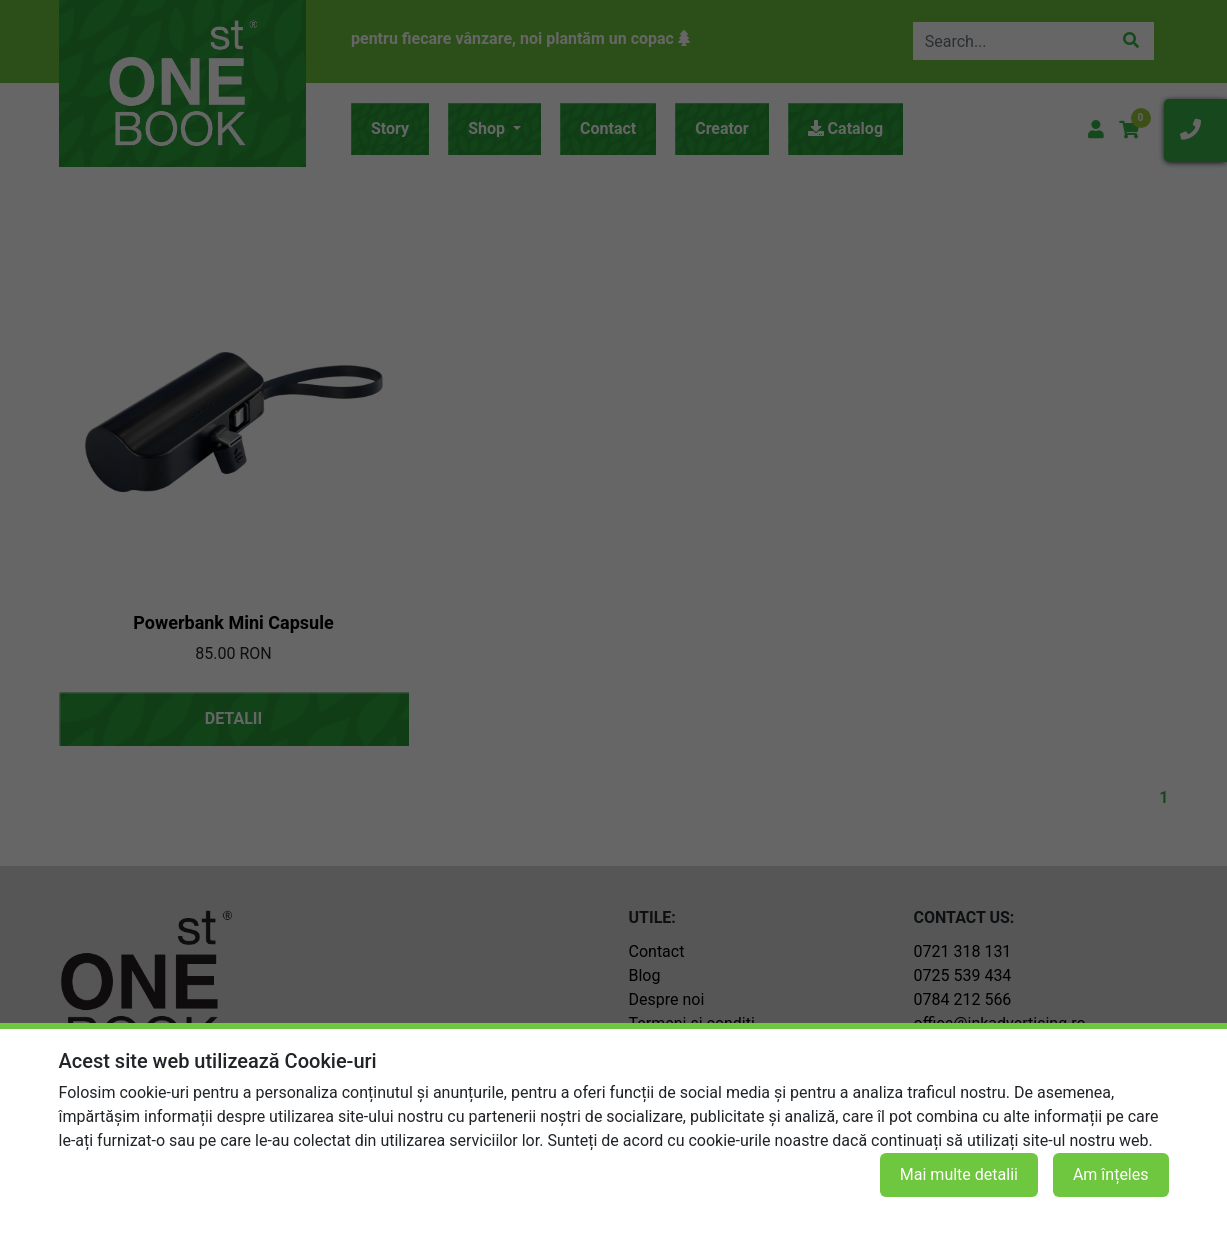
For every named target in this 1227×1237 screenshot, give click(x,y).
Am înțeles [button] (1111, 1174)
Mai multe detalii (959, 1174)
